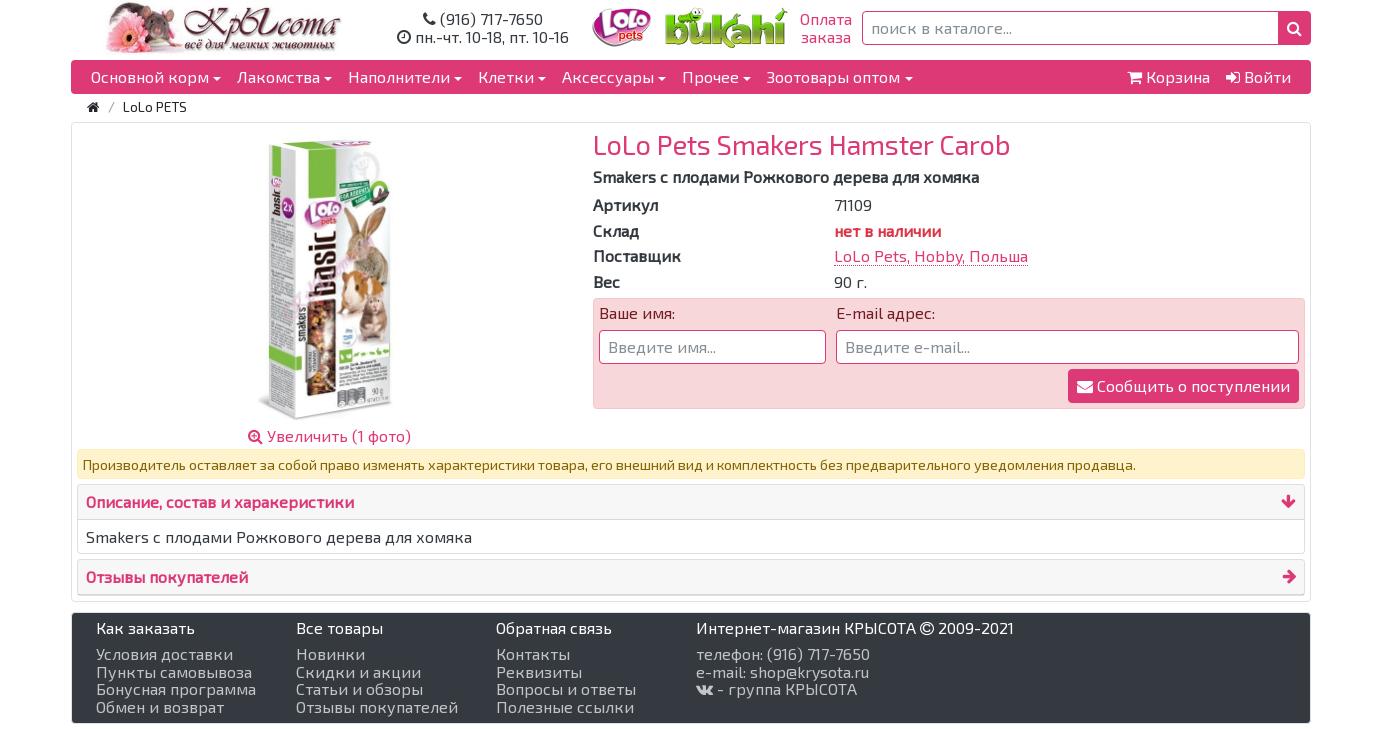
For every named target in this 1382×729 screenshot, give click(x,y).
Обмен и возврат (160, 707)
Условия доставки (164, 654)
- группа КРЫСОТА (776, 689)
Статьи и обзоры (359, 689)
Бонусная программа (176, 689)
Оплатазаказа (826, 27)
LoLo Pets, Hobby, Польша (931, 255)
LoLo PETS (155, 106)
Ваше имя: (637, 313)
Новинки (330, 654)
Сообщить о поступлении (1183, 385)
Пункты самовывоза (174, 672)
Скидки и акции (358, 672)
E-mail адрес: (885, 313)
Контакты (533, 654)
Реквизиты (539, 672)
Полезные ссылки (565, 707)
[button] (1294, 28)
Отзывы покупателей (167, 576)
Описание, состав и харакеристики (220, 501)
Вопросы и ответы (566, 689)
